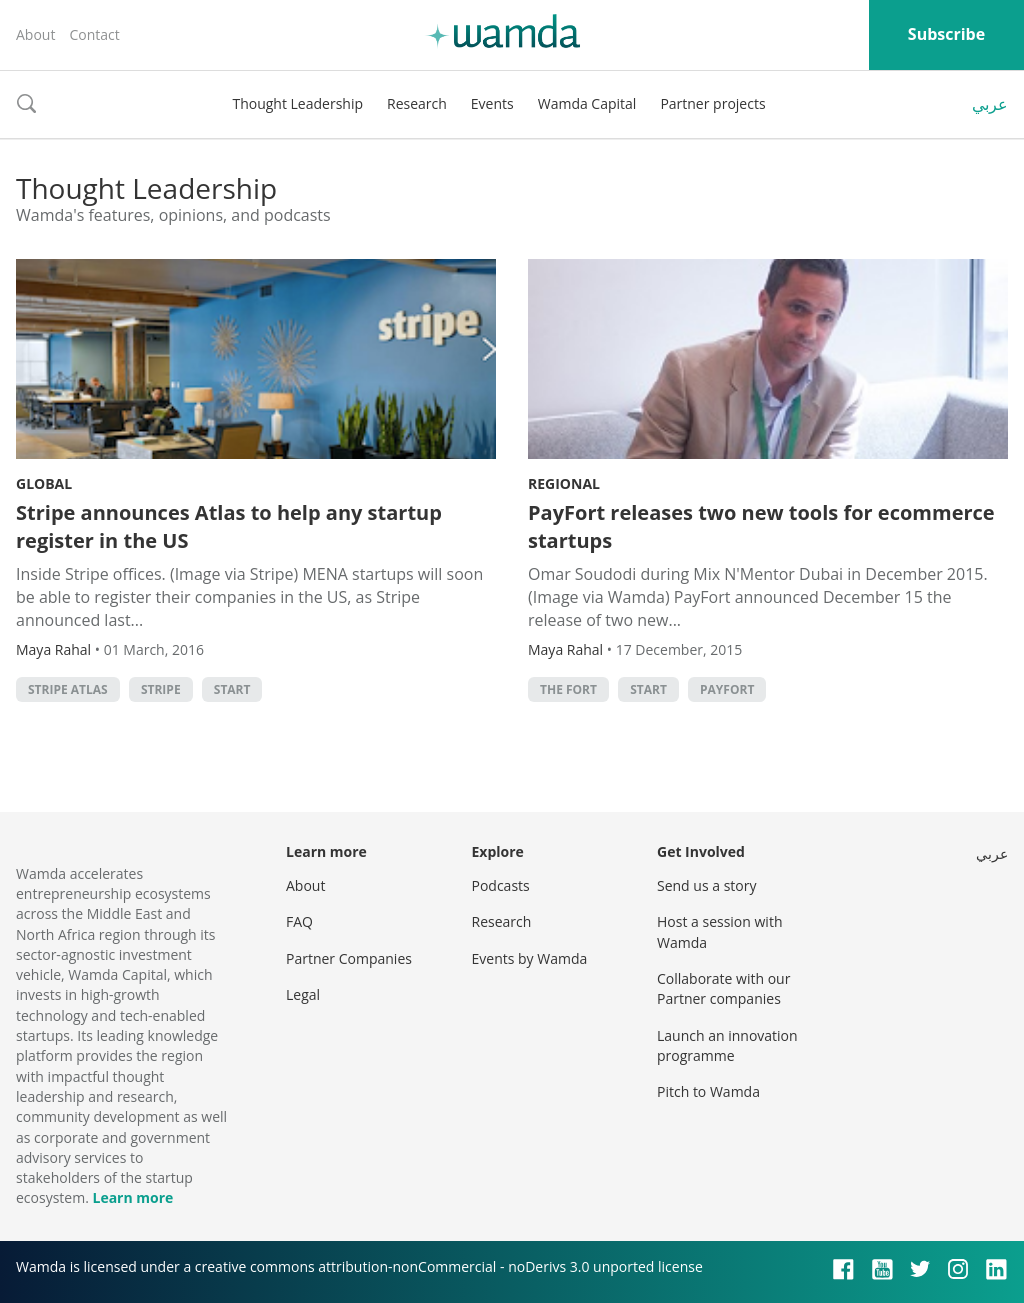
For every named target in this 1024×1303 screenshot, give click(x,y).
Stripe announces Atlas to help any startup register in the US (229, 526)
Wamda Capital (587, 103)
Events (492, 103)
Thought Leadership (297, 103)
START (232, 689)
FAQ (299, 921)
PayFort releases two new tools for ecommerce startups (761, 526)
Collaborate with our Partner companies (723, 988)
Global (44, 483)
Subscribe (946, 34)
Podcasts (501, 885)
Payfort (727, 689)
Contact (94, 34)
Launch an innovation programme (727, 1045)
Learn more (132, 1197)
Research (417, 103)
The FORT (568, 689)
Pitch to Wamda (708, 1091)
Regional (564, 483)
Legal (303, 994)
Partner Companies (349, 958)
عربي (990, 104)
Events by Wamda (530, 958)
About (35, 34)
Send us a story (706, 885)
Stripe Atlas (68, 689)
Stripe (161, 689)
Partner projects (712, 103)
